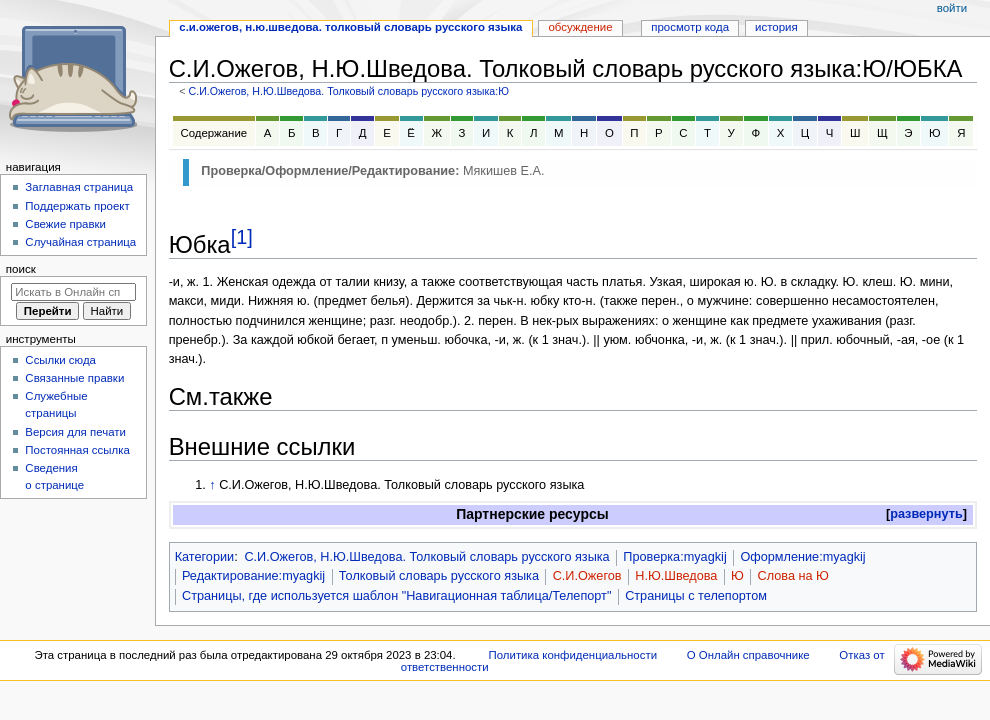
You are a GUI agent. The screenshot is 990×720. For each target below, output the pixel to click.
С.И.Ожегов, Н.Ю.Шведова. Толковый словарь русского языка (426, 557)
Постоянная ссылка (77, 450)
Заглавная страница (79, 187)
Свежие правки (65, 224)
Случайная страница (80, 242)
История (776, 27)
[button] (926, 514)
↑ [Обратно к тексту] (212, 485)
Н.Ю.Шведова (676, 576)
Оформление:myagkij (802, 557)
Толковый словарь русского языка (439, 576)
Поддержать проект (77, 206)
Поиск (21, 269)
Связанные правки (74, 378)
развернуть (926, 514)
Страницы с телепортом (696, 596)
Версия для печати (75, 432)
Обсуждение (580, 27)
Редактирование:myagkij (253, 576)
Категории (205, 557)
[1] (242, 237)
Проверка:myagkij (674, 557)
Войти (952, 8)
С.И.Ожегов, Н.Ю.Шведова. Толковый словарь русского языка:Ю (348, 91)
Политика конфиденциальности (573, 655)
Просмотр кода (690, 27)
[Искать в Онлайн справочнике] (73, 292)
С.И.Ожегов (587, 576)
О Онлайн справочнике (748, 655)
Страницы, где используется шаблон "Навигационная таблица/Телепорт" (396, 596)
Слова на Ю (793, 576)
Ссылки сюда (60, 360)
